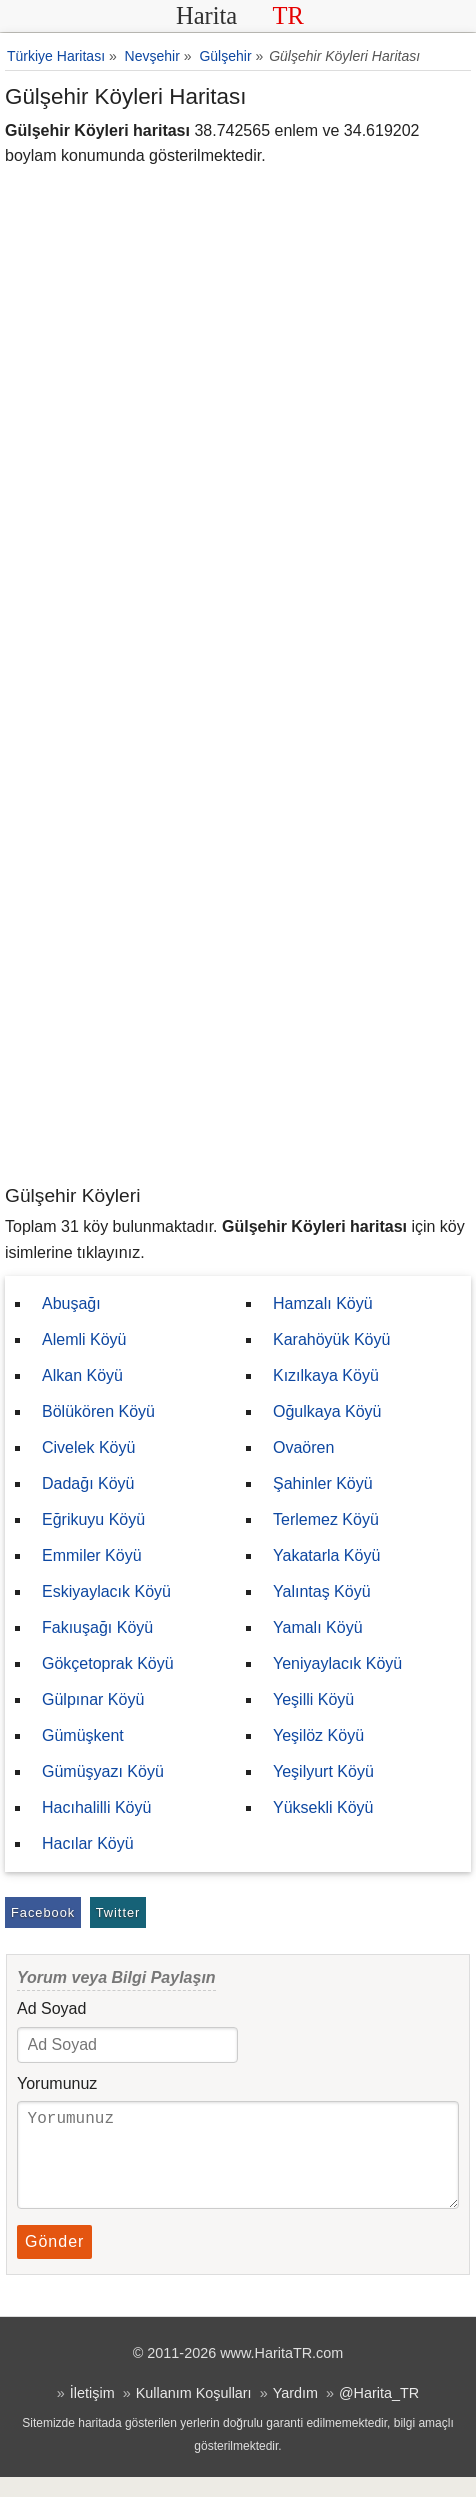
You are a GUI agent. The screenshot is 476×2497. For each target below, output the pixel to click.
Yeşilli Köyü (313, 1699)
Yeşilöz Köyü (318, 1735)
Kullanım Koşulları (194, 2413)
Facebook (43, 1912)
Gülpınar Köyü (93, 1699)
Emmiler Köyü (92, 1555)
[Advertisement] (238, 935)
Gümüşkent (83, 1735)
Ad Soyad (51, 2008)
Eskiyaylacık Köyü (106, 1591)
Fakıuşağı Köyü (97, 1627)
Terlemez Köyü (326, 1519)
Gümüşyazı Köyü (103, 1771)
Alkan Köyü (82, 1375)
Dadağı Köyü (88, 1483)
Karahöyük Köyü (331, 1339)
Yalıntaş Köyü (322, 1591)
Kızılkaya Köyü (326, 1375)
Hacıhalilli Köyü (96, 1807)
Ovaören (303, 1447)
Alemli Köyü (84, 1339)
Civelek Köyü (88, 1447)
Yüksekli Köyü (323, 1807)
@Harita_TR (379, 2413)
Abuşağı (71, 1303)
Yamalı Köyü (318, 1627)
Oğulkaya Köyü (327, 1411)
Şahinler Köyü (323, 1483)
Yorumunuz (57, 2083)
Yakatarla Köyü (326, 1555)
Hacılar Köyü (88, 1843)
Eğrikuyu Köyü (93, 1519)
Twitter (118, 1912)
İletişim (92, 2413)
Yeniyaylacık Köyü (337, 1663)
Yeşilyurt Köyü (323, 1771)
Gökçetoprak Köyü (108, 1663)
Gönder (54, 2261)
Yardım (295, 2413)
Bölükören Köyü (98, 1411)
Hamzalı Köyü (323, 1303)
